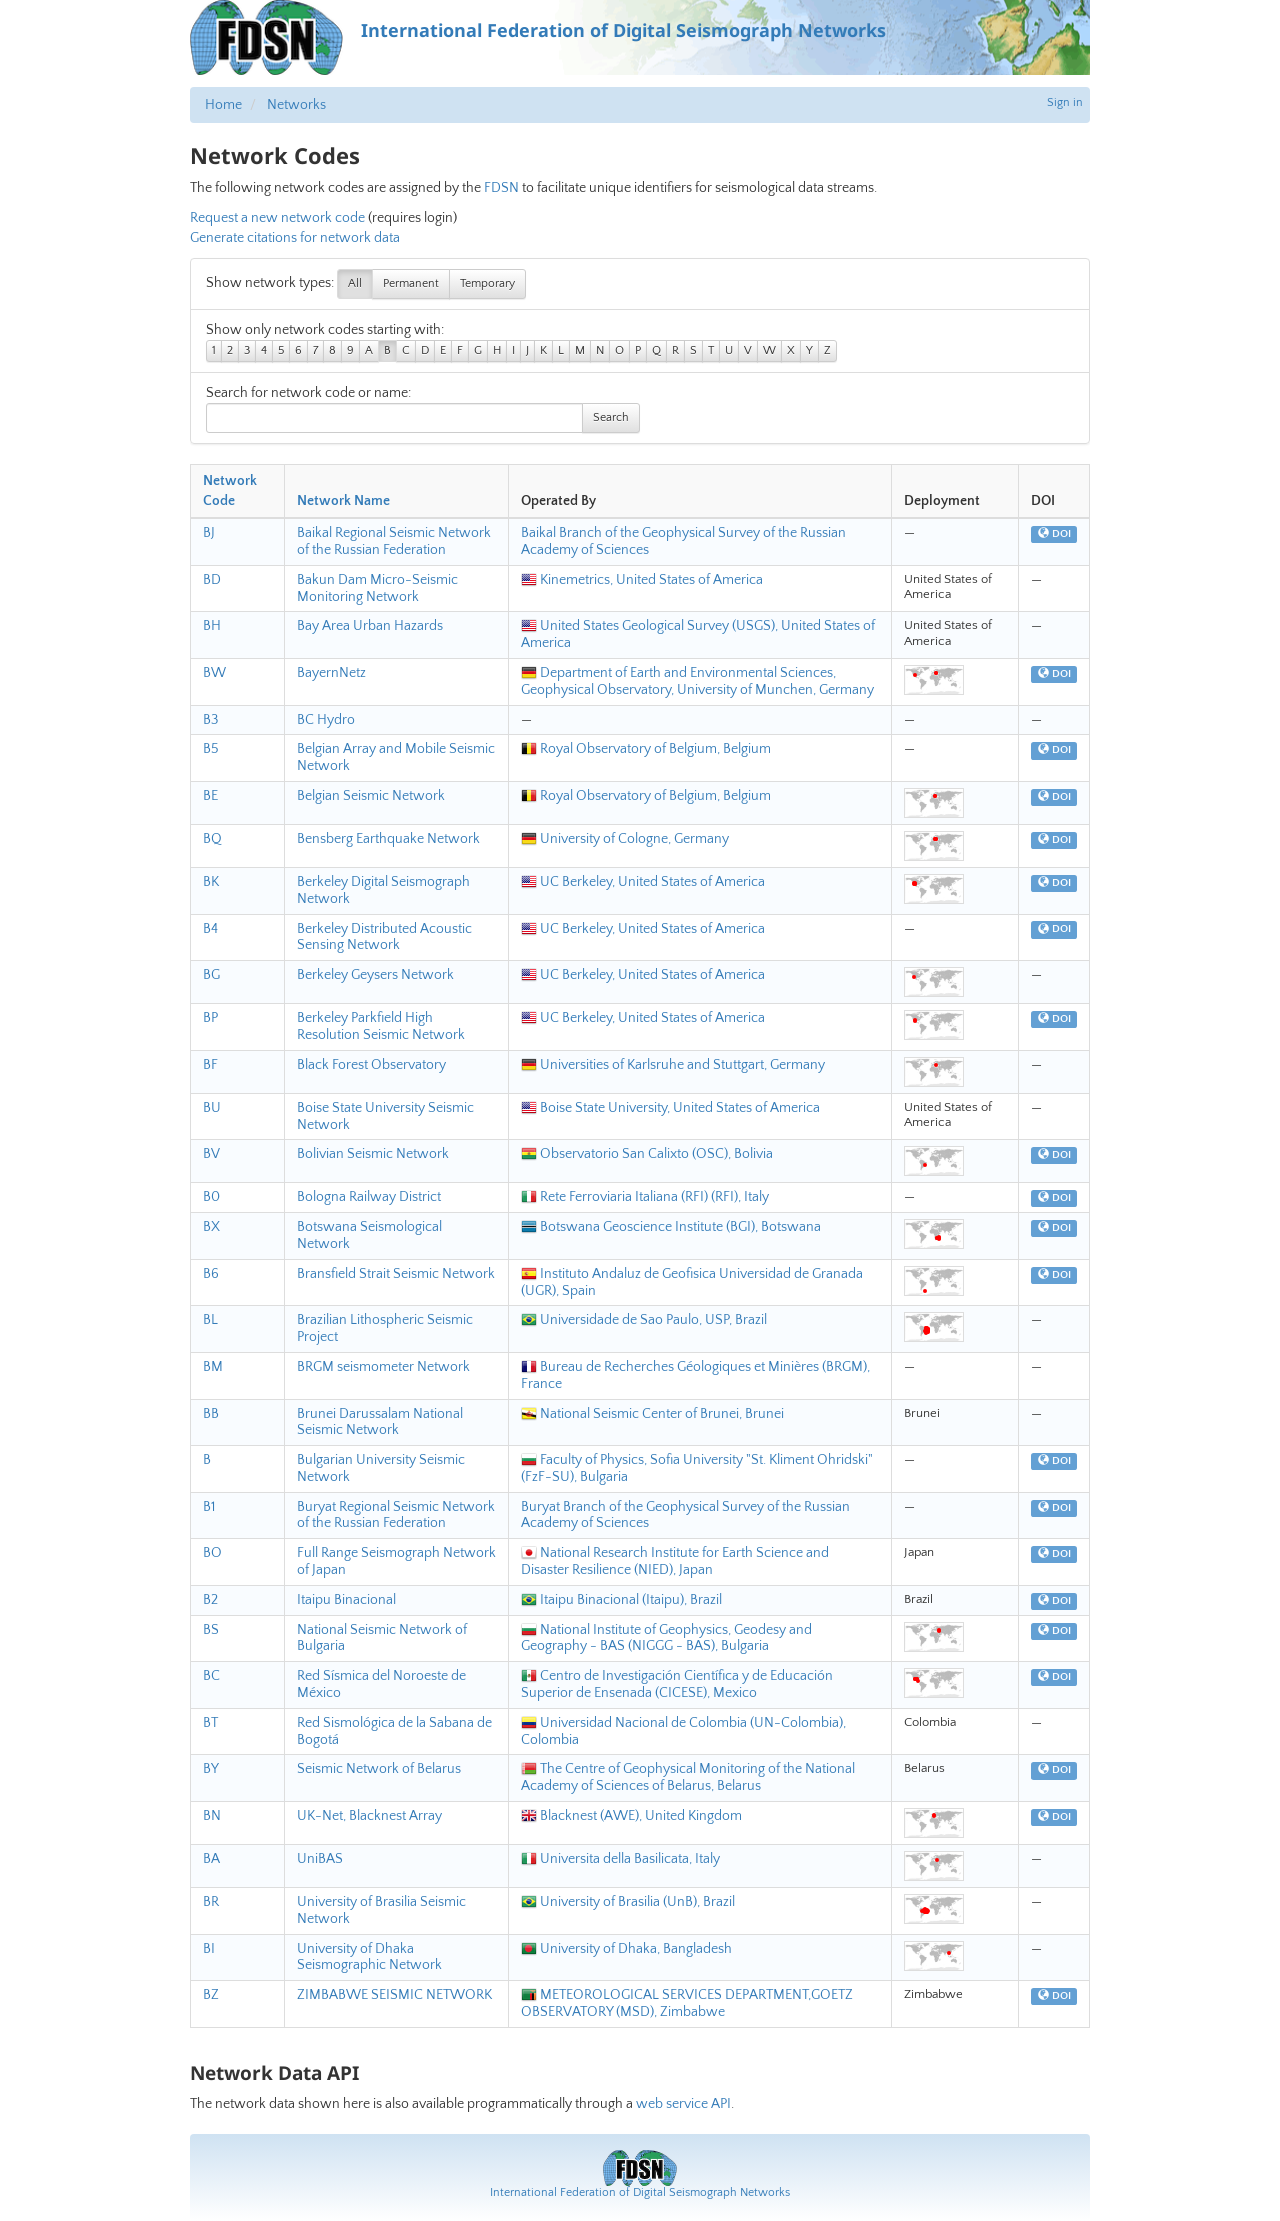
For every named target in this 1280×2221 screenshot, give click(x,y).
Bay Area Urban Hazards (370, 626)
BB (211, 1414)
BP (210, 1018)
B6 (211, 1274)
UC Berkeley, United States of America (643, 882)
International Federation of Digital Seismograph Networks (640, 2192)
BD (212, 580)
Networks (296, 105)
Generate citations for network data (295, 238)
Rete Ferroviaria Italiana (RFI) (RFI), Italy (645, 1197)
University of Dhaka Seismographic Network (369, 1957)
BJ (209, 533)
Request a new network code (277, 218)
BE (210, 796)
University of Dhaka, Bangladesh (626, 1949)
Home (223, 105)
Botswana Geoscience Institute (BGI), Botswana (671, 1227)
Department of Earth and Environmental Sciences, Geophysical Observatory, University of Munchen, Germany (697, 681)
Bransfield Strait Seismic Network (396, 1274)
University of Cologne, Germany (625, 839)
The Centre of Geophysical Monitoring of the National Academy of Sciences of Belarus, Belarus (688, 1777)
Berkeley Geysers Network (375, 975)
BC (211, 1676)
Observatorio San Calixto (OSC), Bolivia (647, 1154)
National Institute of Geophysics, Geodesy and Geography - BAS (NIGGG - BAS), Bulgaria (666, 1638)
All (355, 283)
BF (210, 1065)
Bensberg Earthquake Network (388, 839)
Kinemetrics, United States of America (642, 580)
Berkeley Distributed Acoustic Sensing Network (384, 937)
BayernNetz (331, 673)
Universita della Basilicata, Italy (620, 1859)
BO (212, 1553)
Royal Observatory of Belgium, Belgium (646, 749)
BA (211, 1859)
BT (210, 1723)
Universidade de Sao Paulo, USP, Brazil (644, 1320)
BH (212, 626)
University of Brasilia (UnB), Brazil (628, 1902)
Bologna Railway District (369, 1197)
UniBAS (320, 1859)
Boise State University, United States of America (670, 1108)
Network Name (343, 501)
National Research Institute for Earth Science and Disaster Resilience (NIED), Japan (675, 1561)
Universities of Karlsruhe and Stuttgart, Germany (673, 1065)
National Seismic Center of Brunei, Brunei (652, 1414)
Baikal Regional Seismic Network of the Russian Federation (394, 541)
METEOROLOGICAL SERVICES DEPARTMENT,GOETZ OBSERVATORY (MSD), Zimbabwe (687, 2003)
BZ (211, 1995)
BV (211, 1154)
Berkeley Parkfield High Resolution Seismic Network (381, 1026)
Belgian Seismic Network (371, 796)
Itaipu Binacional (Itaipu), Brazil (621, 1600)
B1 (209, 1507)
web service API (683, 2104)
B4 (210, 929)
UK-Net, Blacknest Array (369, 1816)
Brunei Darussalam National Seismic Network (380, 1422)
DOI (1054, 534)
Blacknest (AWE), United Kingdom (631, 1816)
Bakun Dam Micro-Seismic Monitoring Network (377, 588)
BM (213, 1367)
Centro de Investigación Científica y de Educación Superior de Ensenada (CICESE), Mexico (677, 1684)
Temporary (487, 283)
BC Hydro (326, 720)
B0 (211, 1197)
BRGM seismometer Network (383, 1367)
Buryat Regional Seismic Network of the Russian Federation (396, 1515)
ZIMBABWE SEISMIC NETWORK (394, 1995)
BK (211, 882)
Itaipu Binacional (346, 1600)
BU (212, 1108)
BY (211, 1769)
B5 (211, 749)
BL (210, 1320)
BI (209, 1949)
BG (211, 975)
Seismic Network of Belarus (379, 1769)
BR (211, 1902)
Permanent (411, 283)
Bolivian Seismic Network (373, 1154)
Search (611, 417)
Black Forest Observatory (371, 1065)
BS (211, 1630)
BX (211, 1227)
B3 (210, 720)
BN (212, 1816)
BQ (212, 839)
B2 (210, 1600)
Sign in (1065, 102)
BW (214, 673)
